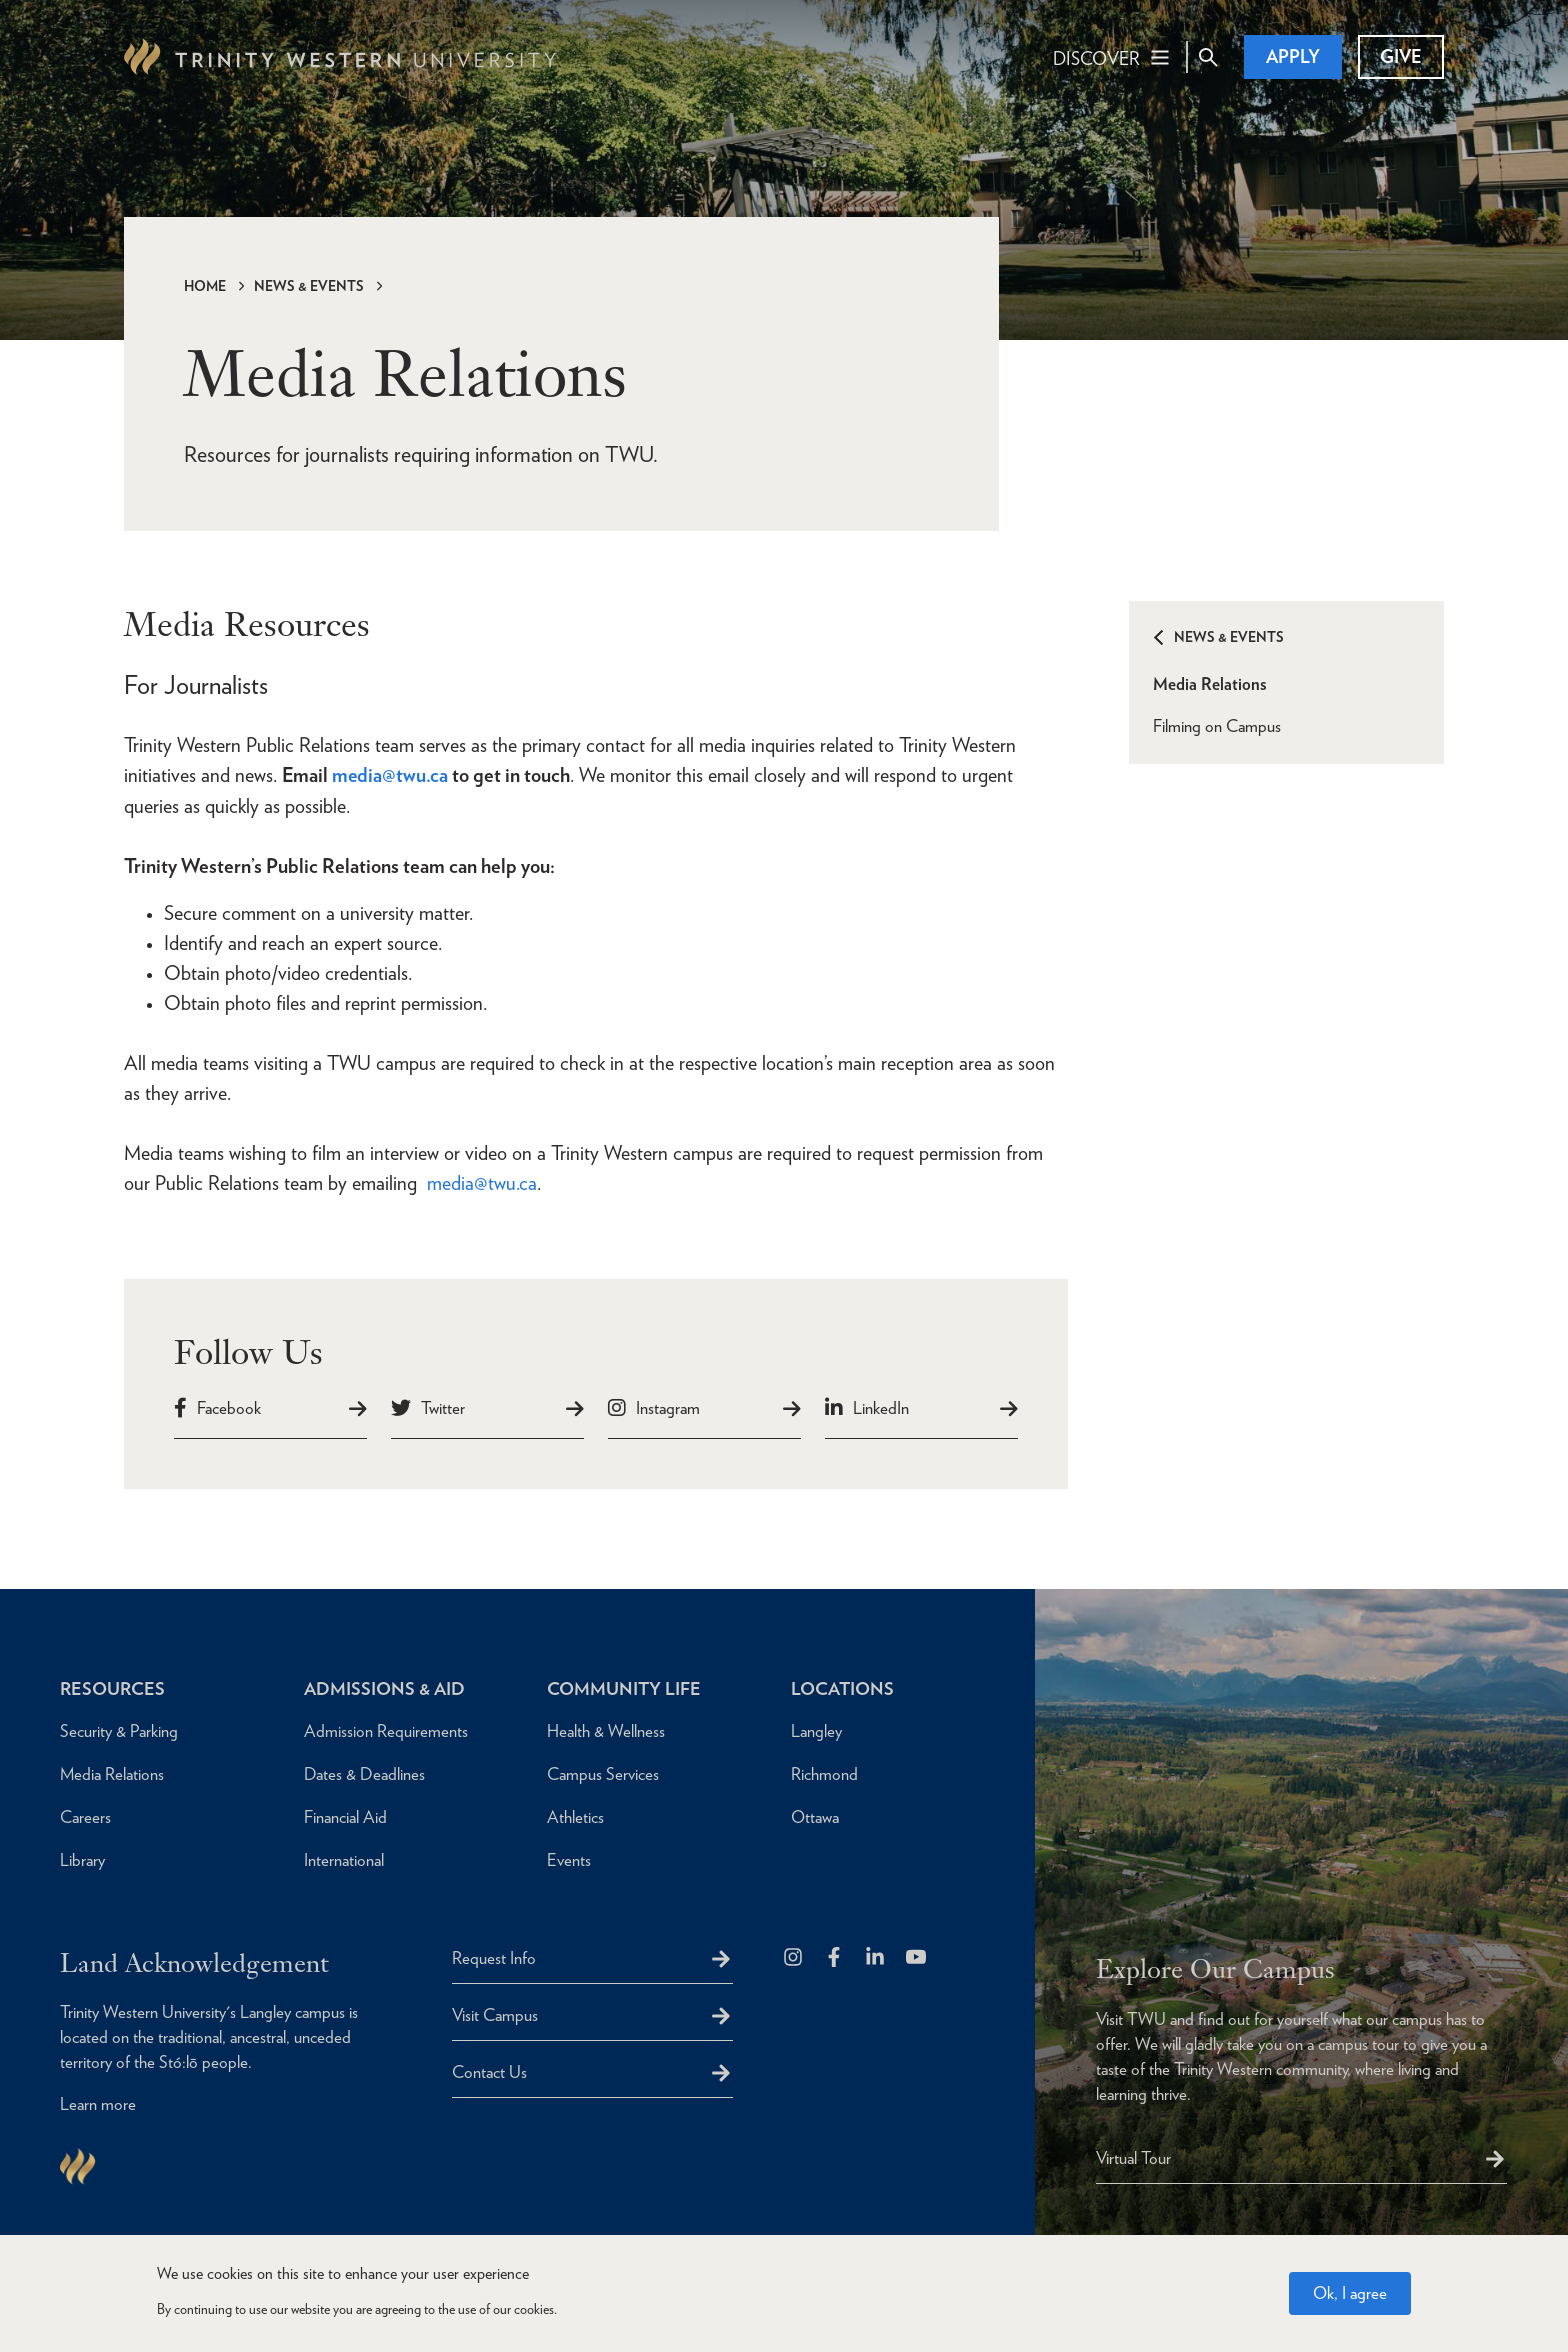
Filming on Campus (1217, 726)
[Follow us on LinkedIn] (876, 1956)
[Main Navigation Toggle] (1112, 57)
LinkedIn (881, 1406)
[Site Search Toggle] (1208, 57)
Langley (816, 1729)
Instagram (668, 1406)
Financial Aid (345, 1815)
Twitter (443, 1406)
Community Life (624, 1686)
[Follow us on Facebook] (835, 1956)
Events (569, 1858)
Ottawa (815, 1815)
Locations (843, 1686)
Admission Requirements (386, 1729)
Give (1401, 56)
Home (205, 286)
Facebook (229, 1406)
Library (82, 1858)
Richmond (824, 1772)
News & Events (309, 286)
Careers (85, 1815)
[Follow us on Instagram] (794, 1956)
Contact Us (489, 2070)
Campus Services (603, 1772)
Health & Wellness (606, 1729)
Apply (1293, 56)
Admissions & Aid (384, 1686)
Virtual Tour (1133, 2156)
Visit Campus (495, 2013)
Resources (112, 1686)
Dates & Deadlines (364, 1772)
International (344, 1858)
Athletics (575, 1815)
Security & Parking (119, 1729)
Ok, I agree (1350, 2293)
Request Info (494, 1956)
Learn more (98, 2103)
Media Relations (1210, 684)
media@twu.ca (482, 1182)
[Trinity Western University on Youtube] (917, 1956)
